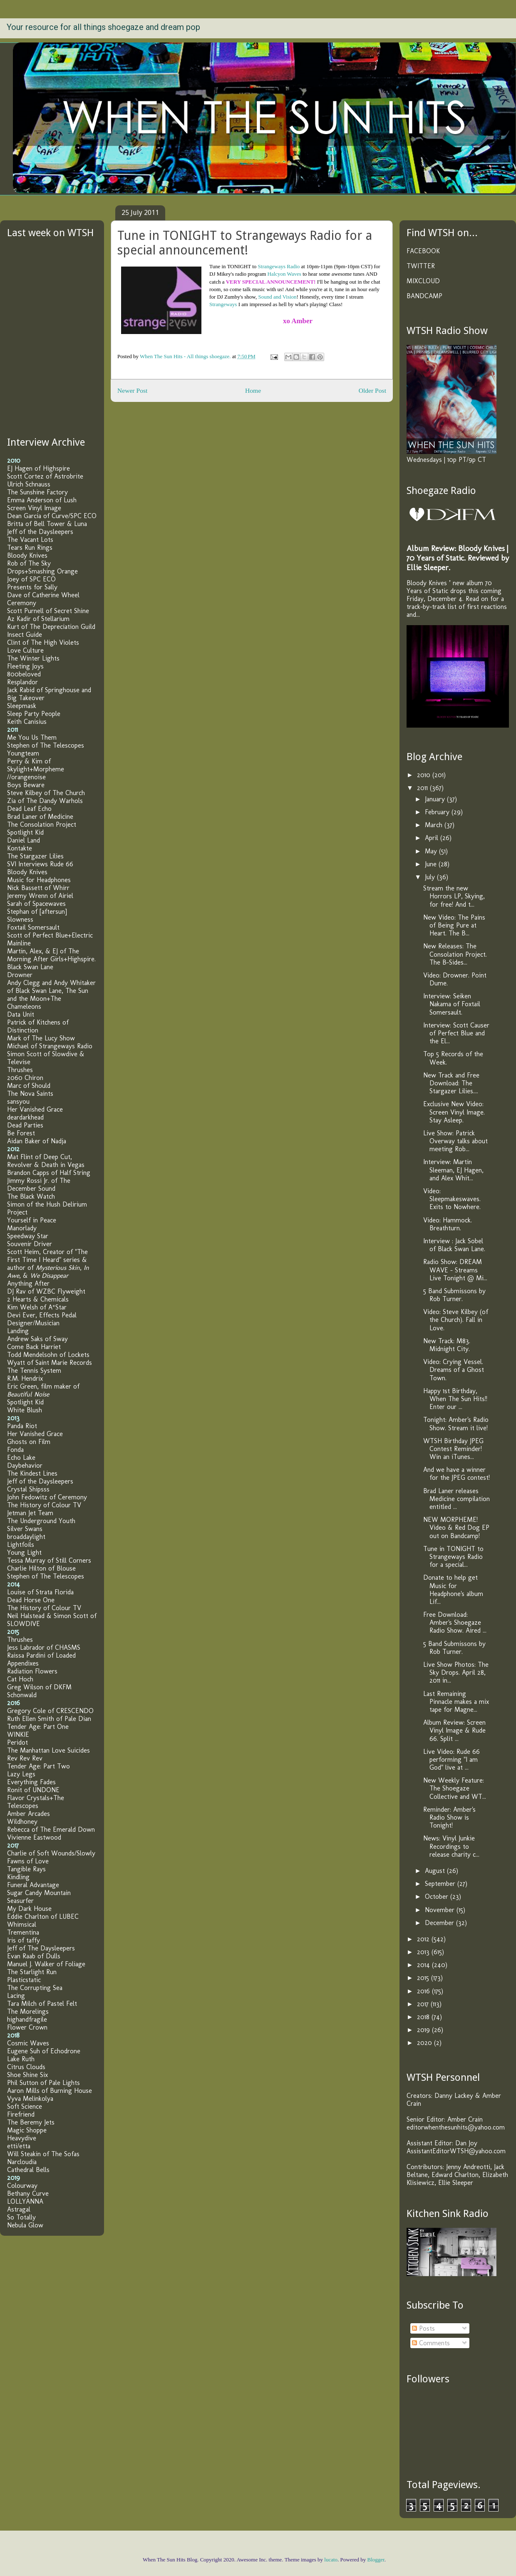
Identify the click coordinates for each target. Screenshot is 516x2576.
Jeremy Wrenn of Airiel (40, 896)
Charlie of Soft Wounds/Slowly (51, 1853)
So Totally (21, 2217)
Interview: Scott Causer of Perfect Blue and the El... (456, 1033)
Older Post (372, 390)
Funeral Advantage (33, 1885)
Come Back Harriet (34, 1347)
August (436, 1871)
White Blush (24, 1410)
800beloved (24, 674)
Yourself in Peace (31, 1220)
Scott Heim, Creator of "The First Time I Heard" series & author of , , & (48, 1263)
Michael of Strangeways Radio (49, 1046)
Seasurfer (20, 1901)
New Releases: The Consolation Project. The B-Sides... (455, 954)
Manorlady (22, 1228)
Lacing (16, 1996)
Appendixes (23, 1663)
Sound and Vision (277, 297)
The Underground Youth (41, 1521)
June (432, 864)
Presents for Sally (32, 587)
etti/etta (18, 2146)
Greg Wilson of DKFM (39, 1687)
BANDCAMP (424, 296)
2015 (424, 1978)
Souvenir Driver (29, 1244)
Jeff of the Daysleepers (40, 532)
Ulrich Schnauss (28, 484)
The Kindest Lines (32, 1473)
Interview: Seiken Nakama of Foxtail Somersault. (451, 1004)
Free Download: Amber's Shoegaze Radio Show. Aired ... (454, 1622)
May (432, 851)
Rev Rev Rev (24, 1758)
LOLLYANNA (25, 2201)
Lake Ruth (21, 2059)
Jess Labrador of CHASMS (43, 1647)
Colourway (22, 2185)
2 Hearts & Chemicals (38, 1299)
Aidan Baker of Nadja (36, 1141)
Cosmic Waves (28, 2043)
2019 (424, 2030)
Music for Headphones (39, 880)
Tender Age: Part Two (38, 1766)
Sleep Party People (33, 714)
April (432, 838)
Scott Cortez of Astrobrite (45, 476)
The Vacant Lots (30, 540)
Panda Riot (22, 1426)
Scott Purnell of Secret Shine (48, 611)
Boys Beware (26, 785)
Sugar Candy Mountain (39, 1893)
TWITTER (421, 266)
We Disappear (49, 1275)
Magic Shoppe (27, 2130)
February (438, 812)
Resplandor (22, 682)
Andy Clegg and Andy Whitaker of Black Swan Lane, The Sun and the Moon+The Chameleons (51, 994)
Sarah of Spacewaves (36, 904)
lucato (330, 2559)
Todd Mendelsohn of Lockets (48, 1355)
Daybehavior (24, 1465)
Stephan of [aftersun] (37, 911)
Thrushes (20, 1070)
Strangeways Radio (279, 266)
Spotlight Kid (25, 832)
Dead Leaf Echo (29, 809)
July (431, 877)
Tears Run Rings (29, 547)
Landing (18, 1331)
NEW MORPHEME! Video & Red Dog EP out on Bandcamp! (456, 1527)
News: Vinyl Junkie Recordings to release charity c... (451, 1846)
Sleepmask (21, 706)
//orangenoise (26, 777)
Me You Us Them (32, 737)
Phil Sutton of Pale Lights (43, 2083)
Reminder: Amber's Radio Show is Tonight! (449, 1817)
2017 (424, 2004)
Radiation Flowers (32, 1671)
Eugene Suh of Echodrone (43, 2051)
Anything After (28, 1283)
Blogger (376, 2559)
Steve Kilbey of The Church (46, 793)
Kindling (18, 1877)
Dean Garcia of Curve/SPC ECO (52, 516)
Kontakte (19, 848)
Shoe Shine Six (27, 2075)
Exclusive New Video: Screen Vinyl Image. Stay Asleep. (454, 1112)
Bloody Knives (27, 555)
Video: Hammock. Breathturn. (447, 1224)
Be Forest (21, 1133)
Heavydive (21, 2138)
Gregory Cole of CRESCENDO (50, 1711)
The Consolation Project (41, 824)
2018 (424, 2017)
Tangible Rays (26, 1869)
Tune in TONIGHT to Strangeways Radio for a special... (453, 1557)
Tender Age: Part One (38, 1727)
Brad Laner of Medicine (40, 816)
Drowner (19, 975)
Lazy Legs (21, 1774)
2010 (424, 775)
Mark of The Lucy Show (41, 1038)
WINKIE (18, 1734)
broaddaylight (26, 1537)
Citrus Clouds (26, 2067)
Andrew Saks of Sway (37, 1339)
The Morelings (28, 2011)
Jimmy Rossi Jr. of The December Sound (38, 1184)
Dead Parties (25, 1125)
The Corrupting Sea (34, 1988)
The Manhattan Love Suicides (48, 1750)
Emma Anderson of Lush (42, 500)
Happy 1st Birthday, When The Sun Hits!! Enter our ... (455, 1399)
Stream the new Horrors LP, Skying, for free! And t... (454, 896)
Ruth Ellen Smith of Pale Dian (49, 1719)
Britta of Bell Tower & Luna (47, 524)
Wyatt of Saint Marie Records (49, 1363)
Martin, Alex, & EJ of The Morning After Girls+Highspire (50, 955)
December (440, 1923)
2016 (424, 1991)
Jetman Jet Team (30, 1513)
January (436, 799)
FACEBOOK (423, 251)
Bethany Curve (28, 2193)
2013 (424, 1952)
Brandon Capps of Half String (48, 1173)
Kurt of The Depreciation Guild (51, 627)
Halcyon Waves (284, 274)
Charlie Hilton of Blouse (41, 1568)
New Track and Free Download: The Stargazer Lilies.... (451, 1083)
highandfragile (27, 2019)
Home (253, 390)
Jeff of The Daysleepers (41, 1948)
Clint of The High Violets (43, 642)
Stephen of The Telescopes (45, 745)
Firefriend (21, 2114)
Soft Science (24, 2106)
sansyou (18, 1101)
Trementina (23, 1932)
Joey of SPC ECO (31, 579)
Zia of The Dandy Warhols (45, 801)
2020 (425, 2043)
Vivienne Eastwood (34, 1837)
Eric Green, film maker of (43, 1390)
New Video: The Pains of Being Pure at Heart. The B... (454, 925)
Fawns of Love (28, 1861)
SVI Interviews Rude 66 (40, 864)
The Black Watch (31, 1196)
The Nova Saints (30, 1093)
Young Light (24, 1552)
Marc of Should (28, 1086)
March (434, 825)
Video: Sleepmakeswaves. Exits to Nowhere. (452, 1199)
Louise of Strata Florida (40, 1592)
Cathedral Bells (28, 2170)
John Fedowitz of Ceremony (47, 1497)
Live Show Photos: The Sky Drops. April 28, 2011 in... (456, 1672)
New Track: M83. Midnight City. (446, 1345)
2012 (424, 1939)
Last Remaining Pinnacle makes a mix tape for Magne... (456, 1701)
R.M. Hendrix (25, 1378)
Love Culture (25, 650)
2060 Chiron (25, 1078)
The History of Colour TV (44, 1505)
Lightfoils (20, 1545)
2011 (423, 788)
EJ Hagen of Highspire (38, 468)
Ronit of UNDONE (33, 1790)
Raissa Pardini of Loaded (41, 1655)
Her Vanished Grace (35, 1109)
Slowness (20, 919)
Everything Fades (31, 1782)
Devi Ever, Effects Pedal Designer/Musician (42, 1319)
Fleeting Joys (25, 666)
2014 (424, 1965)
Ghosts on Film (28, 1442)
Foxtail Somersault (33, 927)
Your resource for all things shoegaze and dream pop (103, 27)
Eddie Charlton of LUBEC (43, 1916)
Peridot (17, 1742)
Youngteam (23, 753)
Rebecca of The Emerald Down (51, 1829)
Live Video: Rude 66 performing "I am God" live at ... (451, 1759)
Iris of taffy (23, 1940)
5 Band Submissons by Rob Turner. (454, 1295)
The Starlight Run (32, 1972)
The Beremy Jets (31, 2122)
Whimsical (21, 1924)
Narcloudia (22, 2162)
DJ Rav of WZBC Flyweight (46, 1291)
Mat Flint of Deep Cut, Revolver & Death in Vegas (45, 1161)
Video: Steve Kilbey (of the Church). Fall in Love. (455, 1320)
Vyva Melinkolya (30, 2098)
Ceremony (21, 603)
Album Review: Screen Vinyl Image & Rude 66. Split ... (454, 1730)
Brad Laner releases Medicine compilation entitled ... (456, 1499)
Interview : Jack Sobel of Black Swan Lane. (454, 1245)
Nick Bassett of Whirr (38, 888)
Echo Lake (21, 1457)
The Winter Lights (33, 658)
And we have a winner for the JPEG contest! (456, 1473)
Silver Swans (24, 1529)
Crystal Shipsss (28, 1489)
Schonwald (22, 1695)
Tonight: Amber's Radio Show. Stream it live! (456, 1423)
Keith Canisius (27, 722)
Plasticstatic (24, 1980)
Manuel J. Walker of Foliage (46, 1964)
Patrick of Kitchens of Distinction (38, 1026)
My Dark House (29, 1909)
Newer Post (132, 390)
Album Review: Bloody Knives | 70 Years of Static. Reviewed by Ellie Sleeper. (458, 558)
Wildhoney (22, 1821)
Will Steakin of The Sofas (43, 2154)
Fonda (15, 1450)
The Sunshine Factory (37, 492)
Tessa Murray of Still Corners (49, 1560)
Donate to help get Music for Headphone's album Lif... (453, 1590)
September (441, 1884)
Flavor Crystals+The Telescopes (35, 1802)
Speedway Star (27, 1236)
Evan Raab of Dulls (33, 1956)
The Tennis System (34, 1370)
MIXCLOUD (423, 281)
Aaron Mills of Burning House (49, 2091)
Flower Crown (27, 2027)
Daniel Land (23, 840)
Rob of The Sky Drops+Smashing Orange (42, 567)
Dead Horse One (31, 1600)
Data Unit (20, 1014)
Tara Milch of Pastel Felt (42, 2003)
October (437, 1896)
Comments (431, 2343)
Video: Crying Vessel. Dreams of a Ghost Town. (453, 1370)
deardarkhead (25, 1117)
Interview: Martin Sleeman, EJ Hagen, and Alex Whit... (453, 1170)
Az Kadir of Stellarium (38, 619)
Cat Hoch (20, 1679)
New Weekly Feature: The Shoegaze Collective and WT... (454, 1788)
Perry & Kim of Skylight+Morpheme (35, 765)
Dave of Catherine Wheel (43, 595)
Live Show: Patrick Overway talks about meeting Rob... (455, 1141)
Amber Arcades (28, 1814)
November (440, 1910)
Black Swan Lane (30, 967)
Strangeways (223, 304)
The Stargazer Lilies (35, 856)
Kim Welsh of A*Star (37, 1307)
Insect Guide (24, 634)
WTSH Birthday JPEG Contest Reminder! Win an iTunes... (453, 1449)
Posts (423, 2328)
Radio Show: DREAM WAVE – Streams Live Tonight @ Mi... (455, 1270)
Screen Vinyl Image (34, 508)
